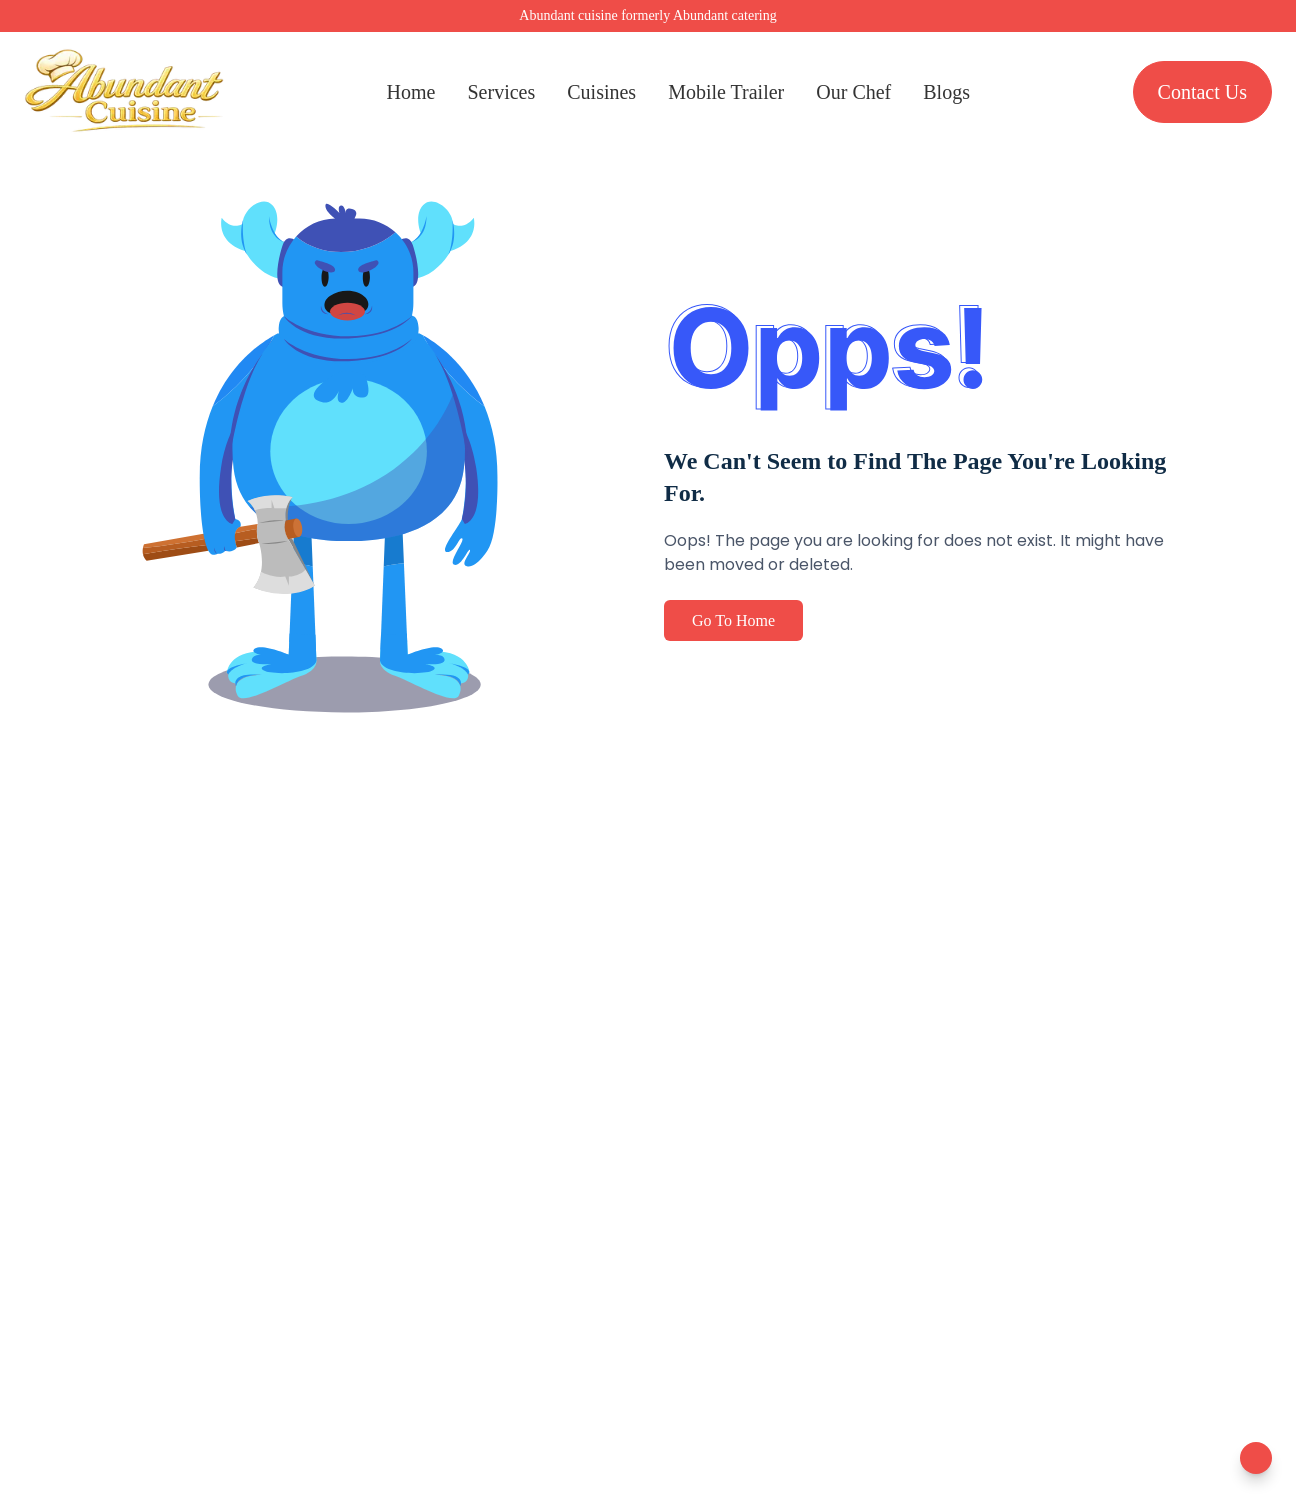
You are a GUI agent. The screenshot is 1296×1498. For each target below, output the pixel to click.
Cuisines (601, 92)
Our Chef (853, 92)
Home (411, 92)
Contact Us (1202, 92)
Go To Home (733, 620)
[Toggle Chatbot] (1256, 1458)
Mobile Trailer (726, 92)
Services (501, 92)
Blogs (946, 92)
